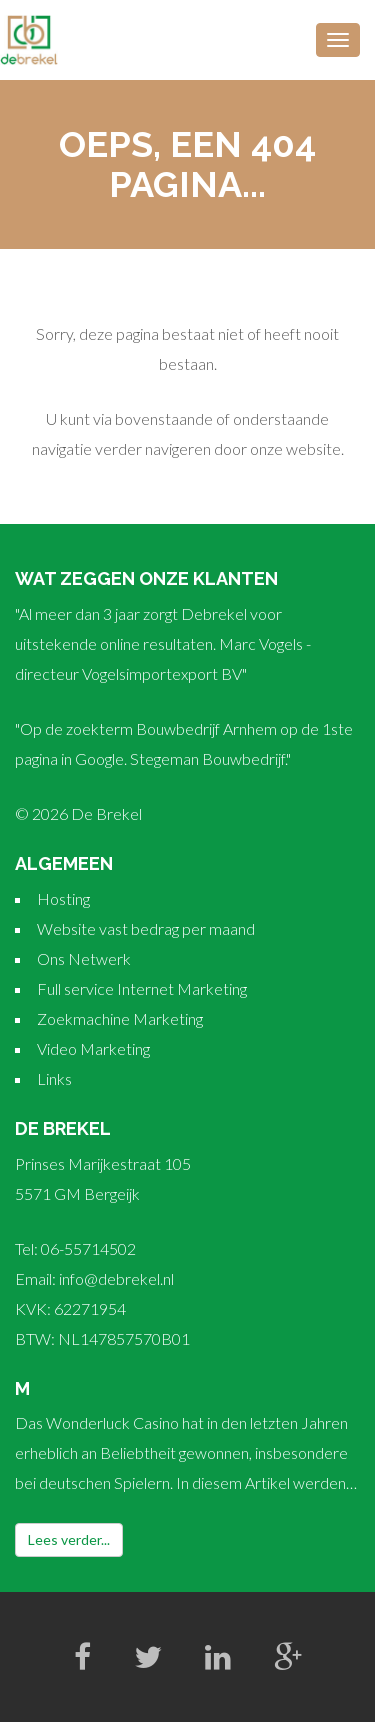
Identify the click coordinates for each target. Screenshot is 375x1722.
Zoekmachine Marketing (120, 1018)
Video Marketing (93, 1048)
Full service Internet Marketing (142, 988)
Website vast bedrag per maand (146, 928)
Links (54, 1078)
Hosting (63, 898)
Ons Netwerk (84, 958)
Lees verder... (69, 1539)
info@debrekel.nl (116, 1278)
